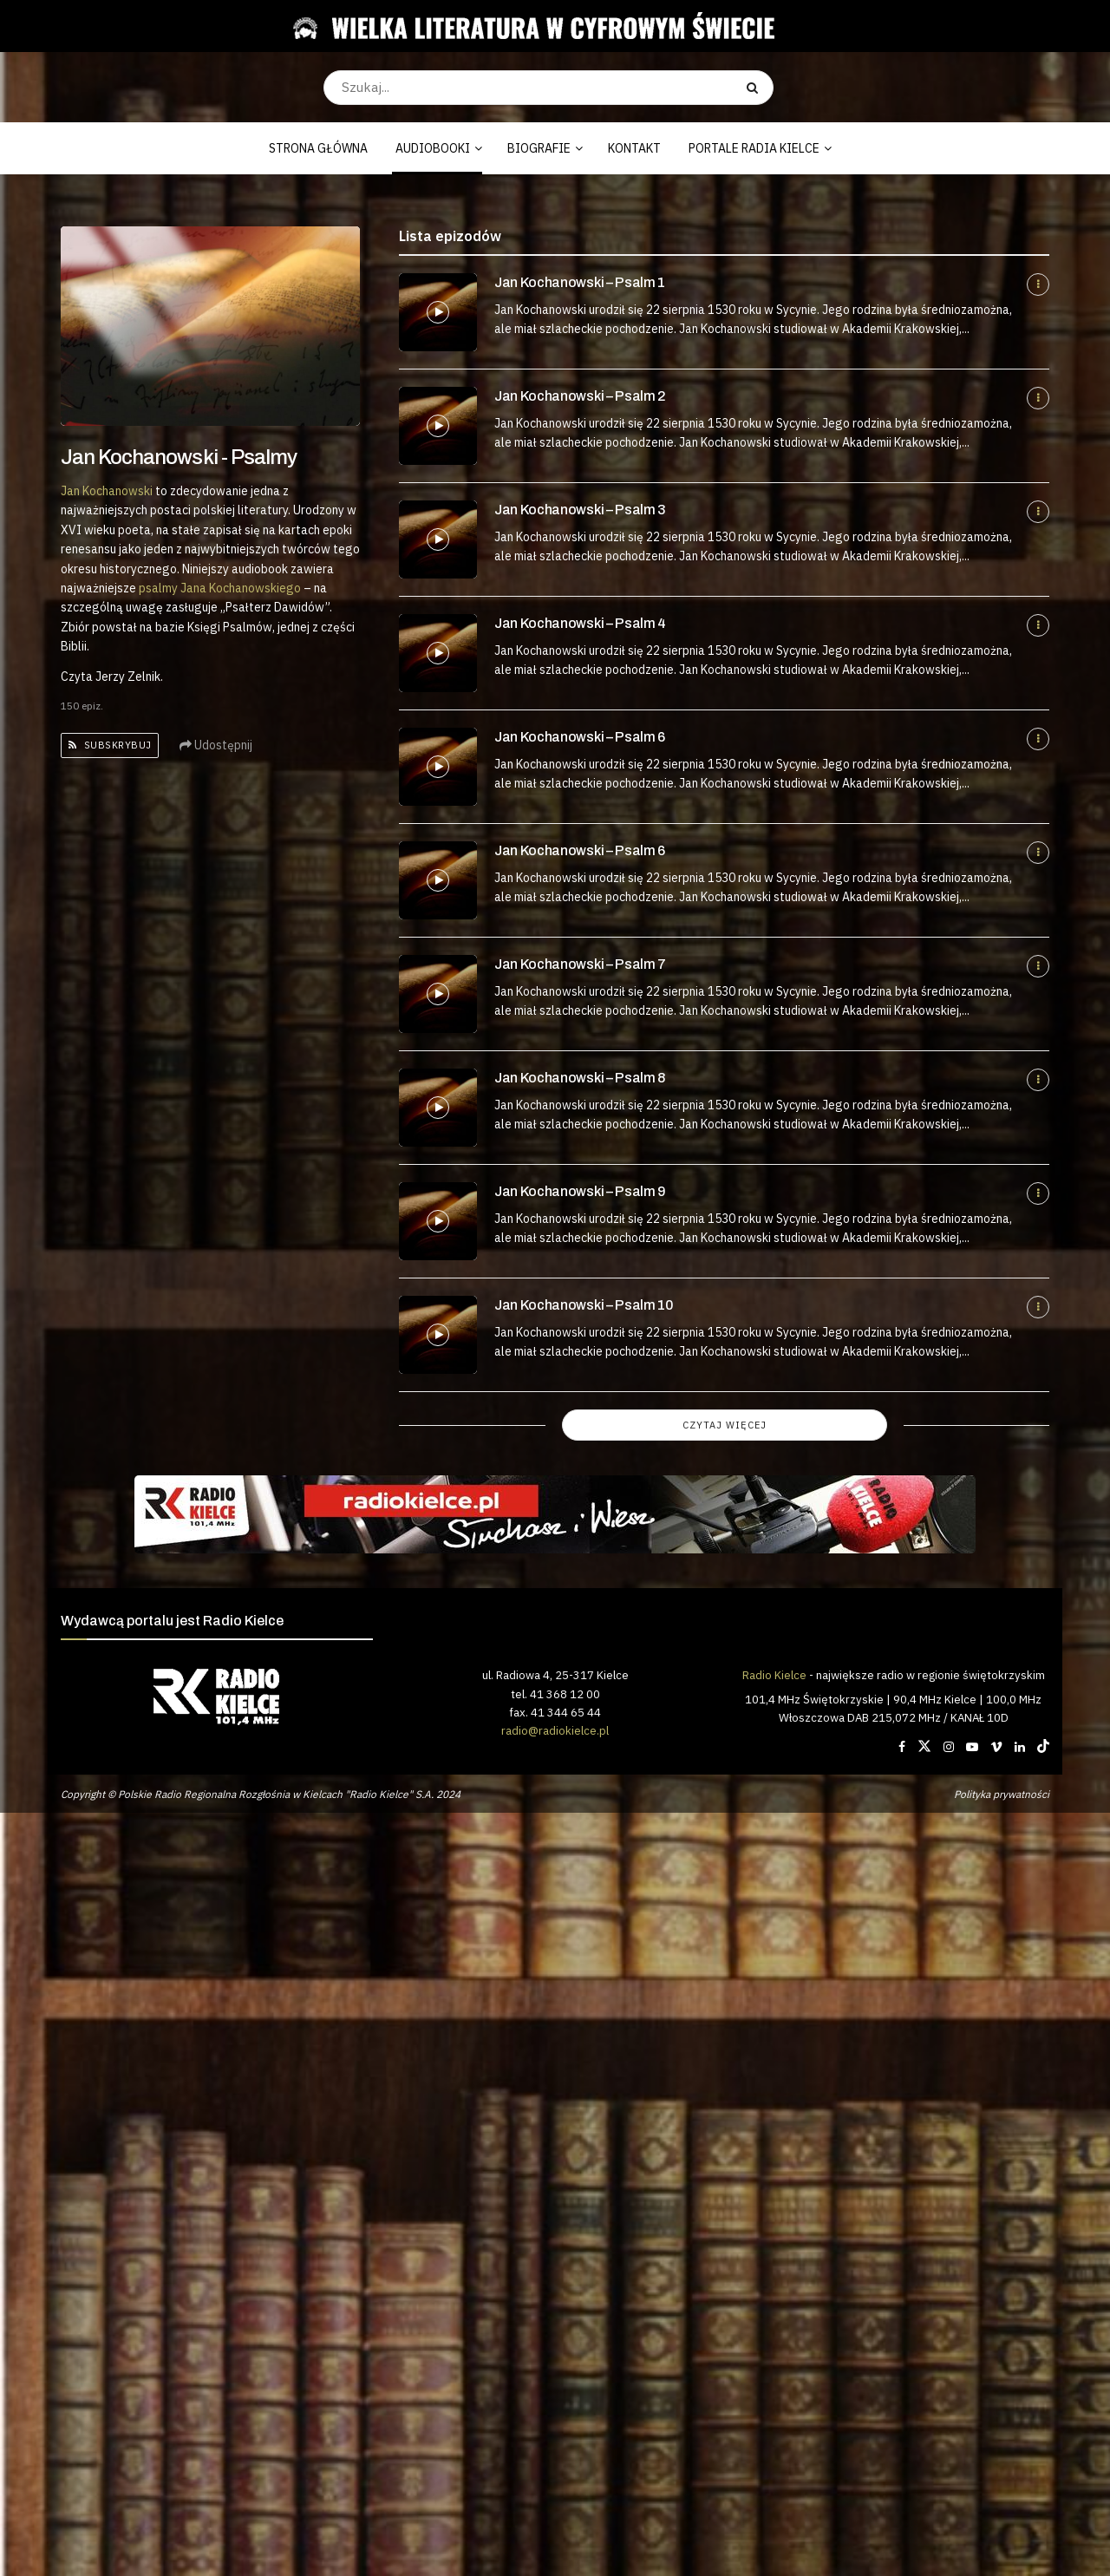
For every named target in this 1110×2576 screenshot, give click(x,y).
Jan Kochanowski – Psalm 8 (579, 1077)
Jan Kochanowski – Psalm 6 (579, 736)
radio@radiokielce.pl (555, 1730)
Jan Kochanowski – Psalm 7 (580, 964)
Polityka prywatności (1001, 1794)
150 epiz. (82, 705)
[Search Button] (756, 87)
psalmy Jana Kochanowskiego (220, 588)
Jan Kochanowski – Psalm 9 (580, 1191)
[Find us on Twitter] (924, 1746)
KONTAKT (634, 148)
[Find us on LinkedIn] (1020, 1746)
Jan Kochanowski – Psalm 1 (579, 282)
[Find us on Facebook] (901, 1746)
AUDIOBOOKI (432, 148)
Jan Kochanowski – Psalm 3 (580, 509)
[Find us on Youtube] (972, 1746)
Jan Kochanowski (107, 491)
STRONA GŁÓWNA (318, 148)
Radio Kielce (774, 1675)
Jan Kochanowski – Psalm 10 (584, 1305)
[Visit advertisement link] (555, 1514)
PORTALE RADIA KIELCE (754, 148)
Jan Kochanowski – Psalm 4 (580, 623)
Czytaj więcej (724, 1425)
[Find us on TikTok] (1043, 1746)
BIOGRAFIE (539, 148)
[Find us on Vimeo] (996, 1746)
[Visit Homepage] (548, 26)
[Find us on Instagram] (949, 1746)
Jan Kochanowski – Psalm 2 (580, 396)
